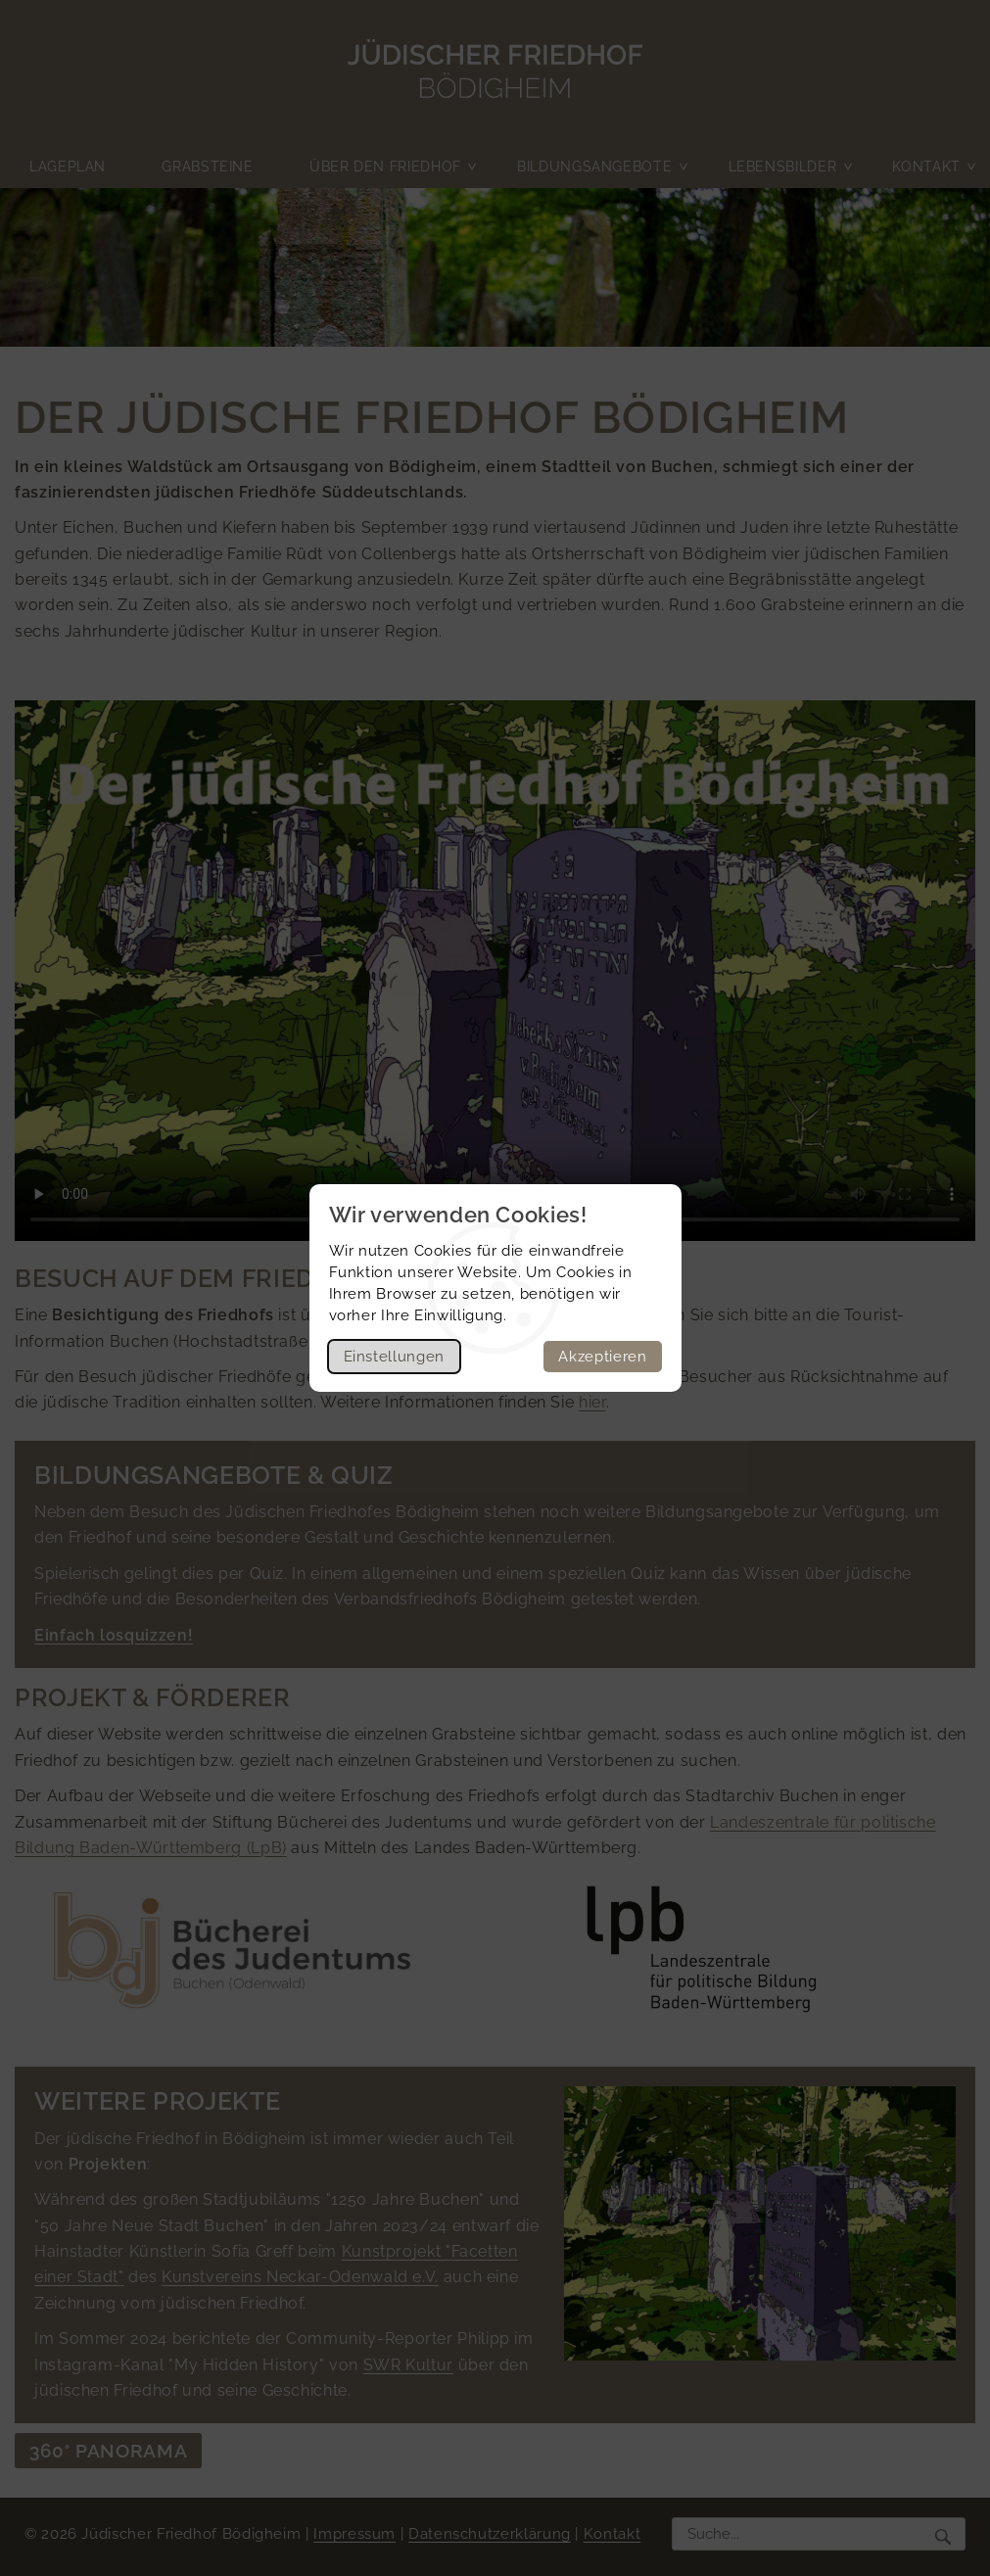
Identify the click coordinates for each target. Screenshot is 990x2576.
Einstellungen (394, 1356)
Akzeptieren (602, 1356)
